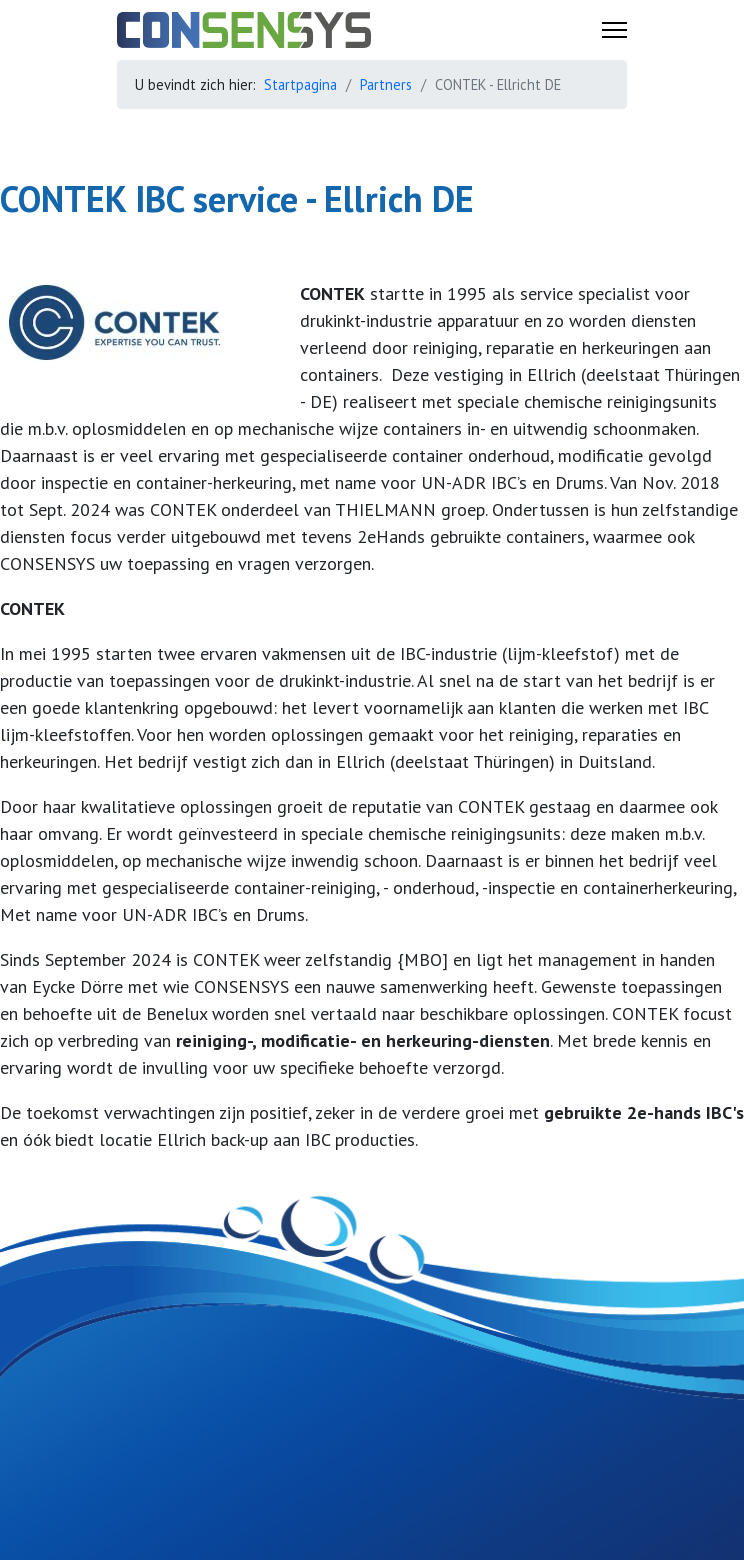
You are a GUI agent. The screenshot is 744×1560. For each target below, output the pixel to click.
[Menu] (614, 30)
